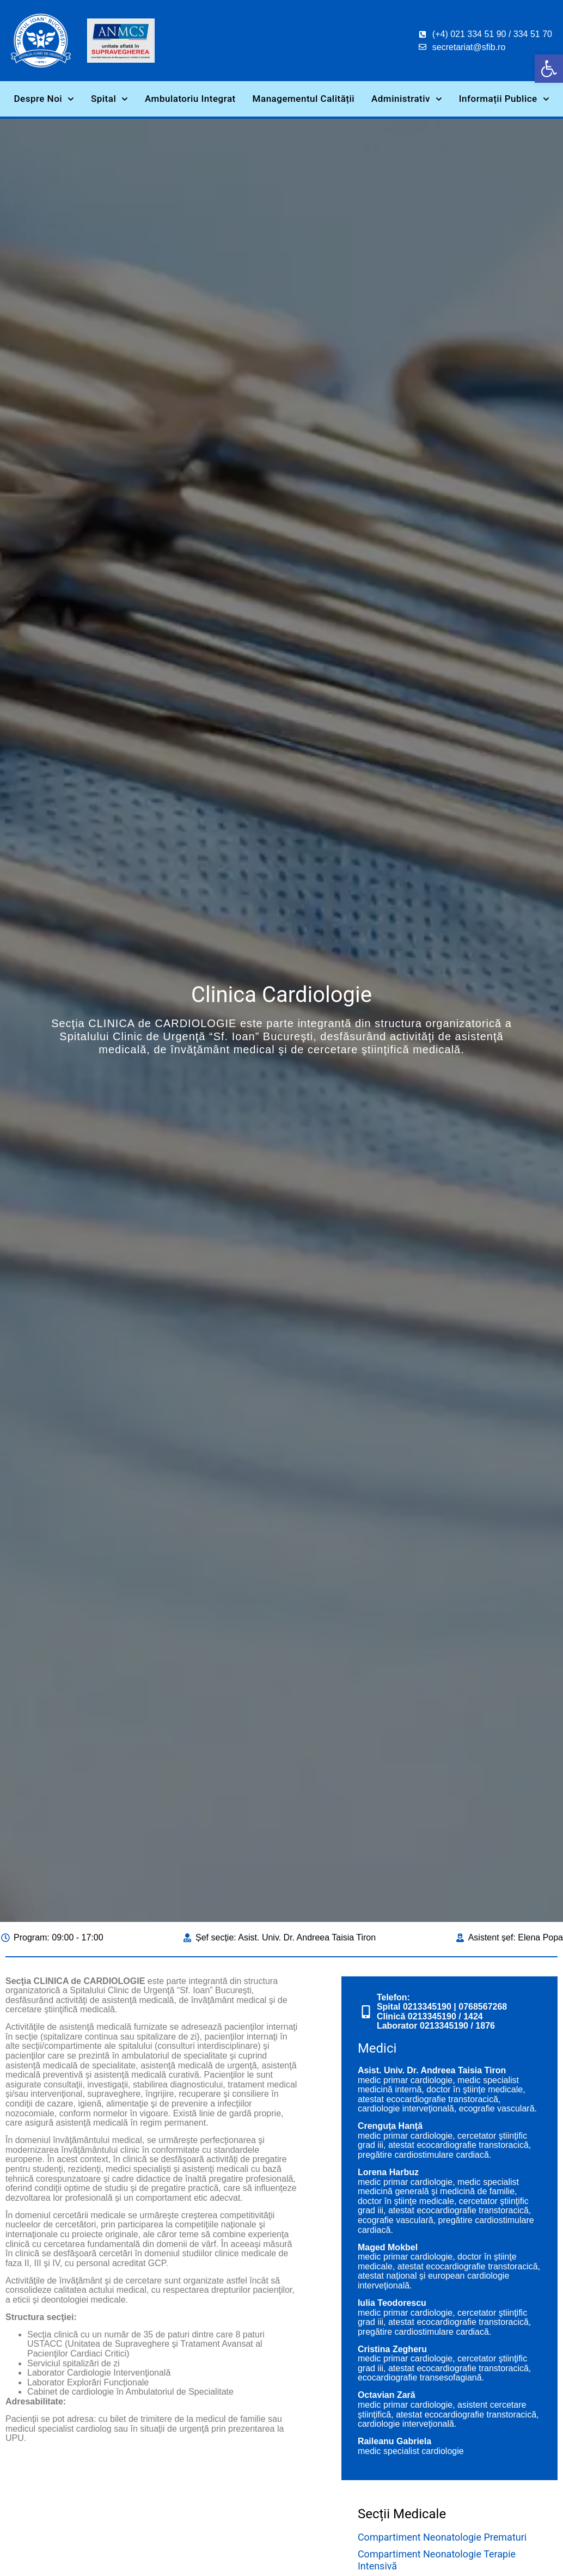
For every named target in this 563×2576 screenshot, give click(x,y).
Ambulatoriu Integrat (190, 98)
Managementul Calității (304, 98)
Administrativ (406, 99)
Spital (109, 99)
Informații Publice (504, 99)
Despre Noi (44, 99)
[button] (549, 68)
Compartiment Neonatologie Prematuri (442, 2537)
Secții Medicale (402, 2514)
